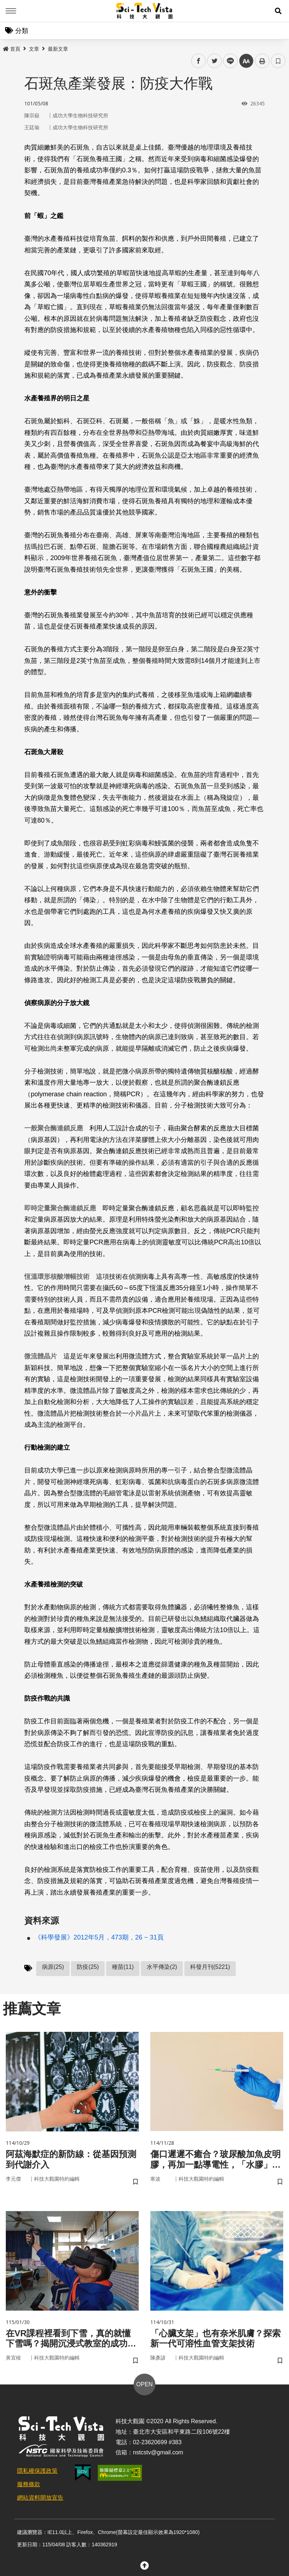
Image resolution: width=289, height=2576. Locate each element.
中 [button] (246, 61)
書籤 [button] (278, 61)
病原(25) (53, 1967)
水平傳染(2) (162, 1967)
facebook (199, 61)
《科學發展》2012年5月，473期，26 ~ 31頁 (99, 1937)
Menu (11, 11)
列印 (262, 61)
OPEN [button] (144, 2384)
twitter (215, 61)
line (228, 61)
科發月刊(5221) (210, 1967)
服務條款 (28, 2484)
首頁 (11, 49)
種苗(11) (123, 1967)
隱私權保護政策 (37, 2471)
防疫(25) (88, 1967)
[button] (278, 11)
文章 (34, 49)
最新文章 (58, 49)
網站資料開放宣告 (40, 2498)
